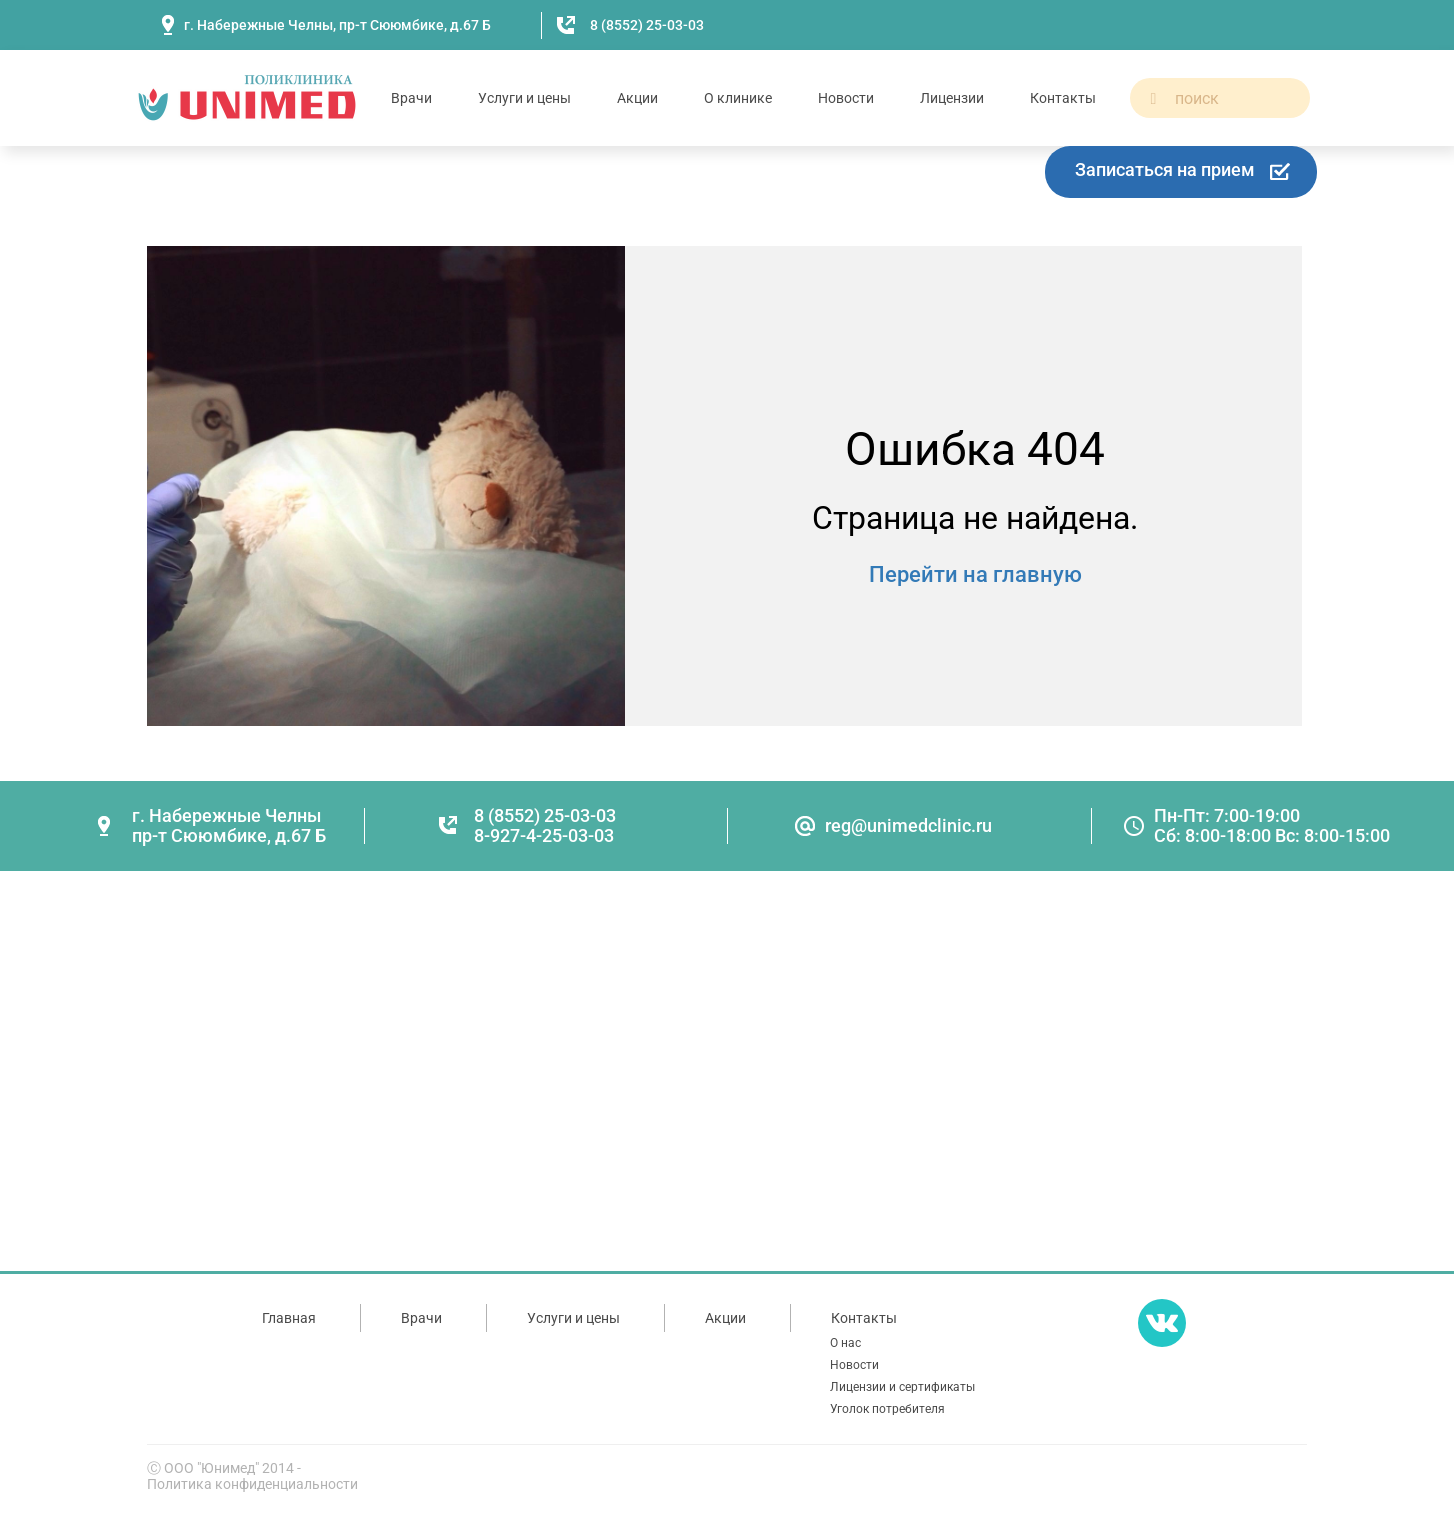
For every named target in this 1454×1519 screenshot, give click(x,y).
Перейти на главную (975, 574)
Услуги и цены (524, 98)
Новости (846, 98)
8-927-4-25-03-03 (544, 835)
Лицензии (952, 98)
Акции (637, 98)
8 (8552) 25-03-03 (647, 25)
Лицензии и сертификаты (902, 1387)
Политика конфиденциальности (252, 1484)
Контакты (1063, 98)
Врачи (411, 98)
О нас (845, 1343)
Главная (289, 1318)
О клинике (738, 98)
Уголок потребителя (887, 1409)
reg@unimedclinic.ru (908, 825)
